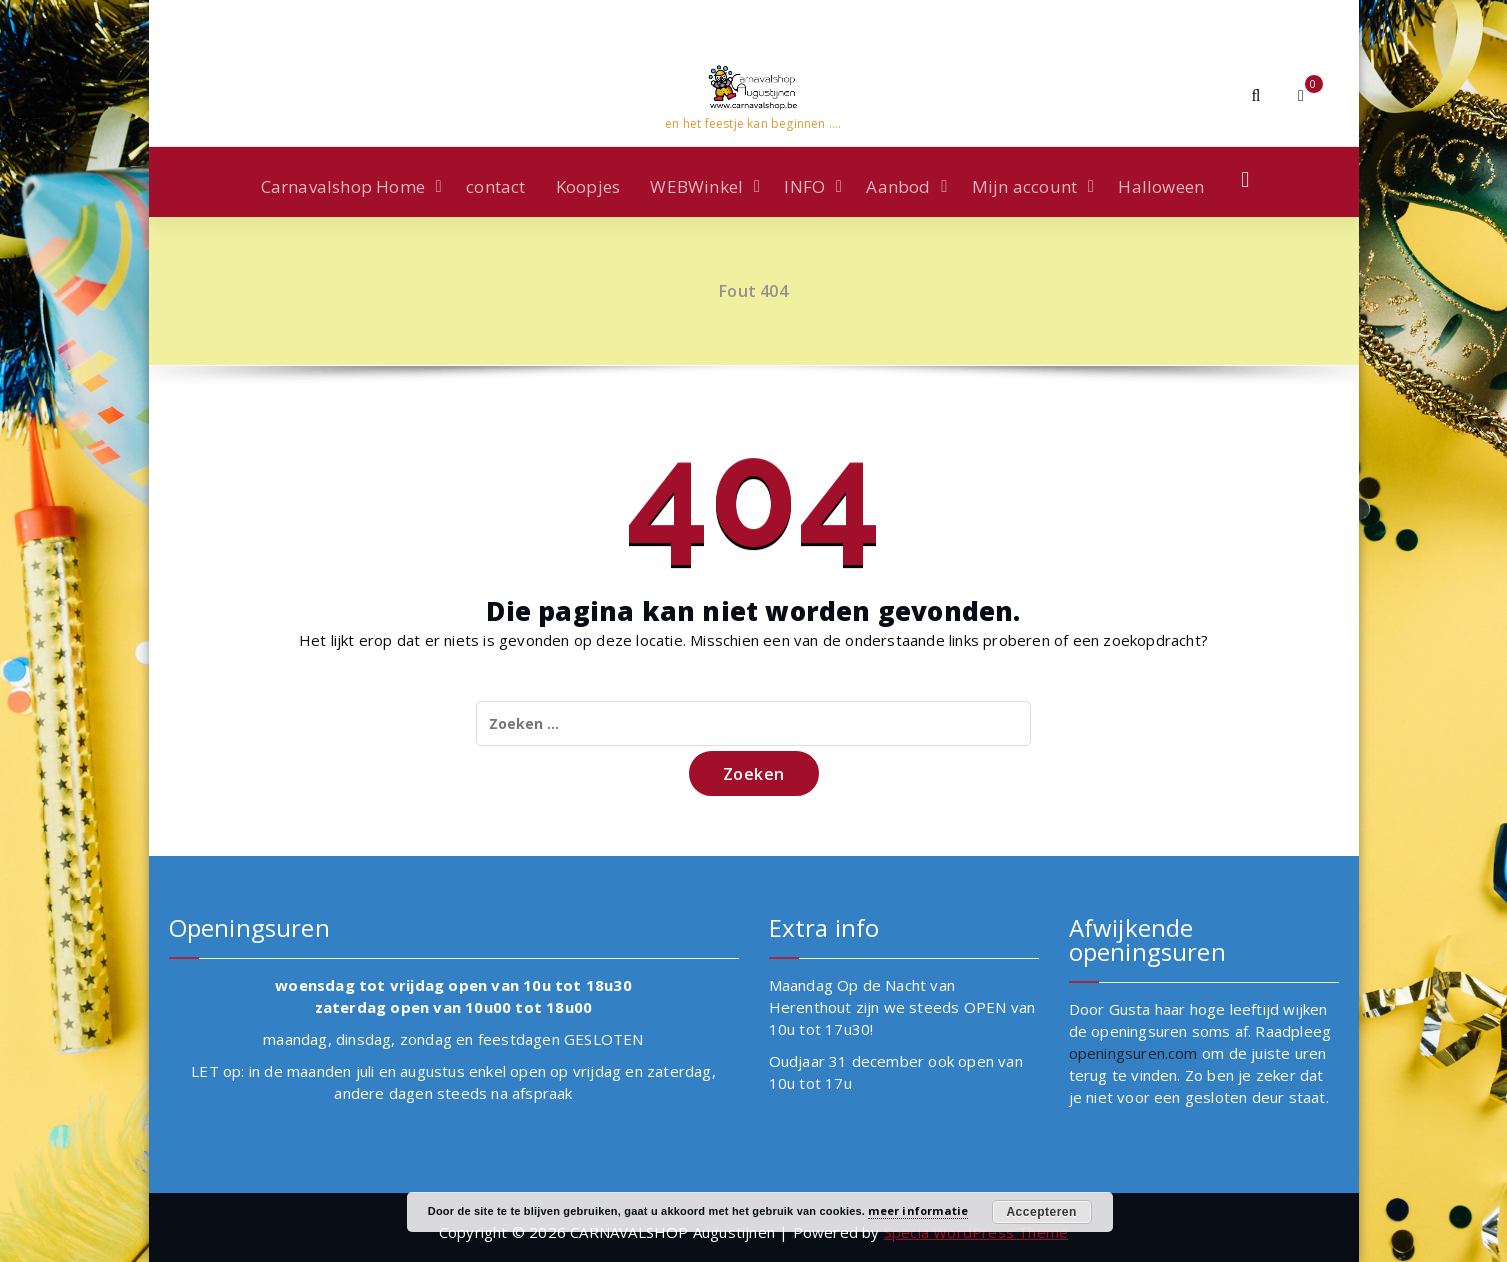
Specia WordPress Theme (976, 1232)
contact (495, 186)
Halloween (1161, 186)
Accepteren (1041, 1212)
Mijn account (1024, 186)
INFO (804, 186)
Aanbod (898, 186)
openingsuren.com (1133, 1053)
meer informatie (918, 1210)
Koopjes (588, 186)
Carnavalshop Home (343, 186)
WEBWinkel (696, 186)
